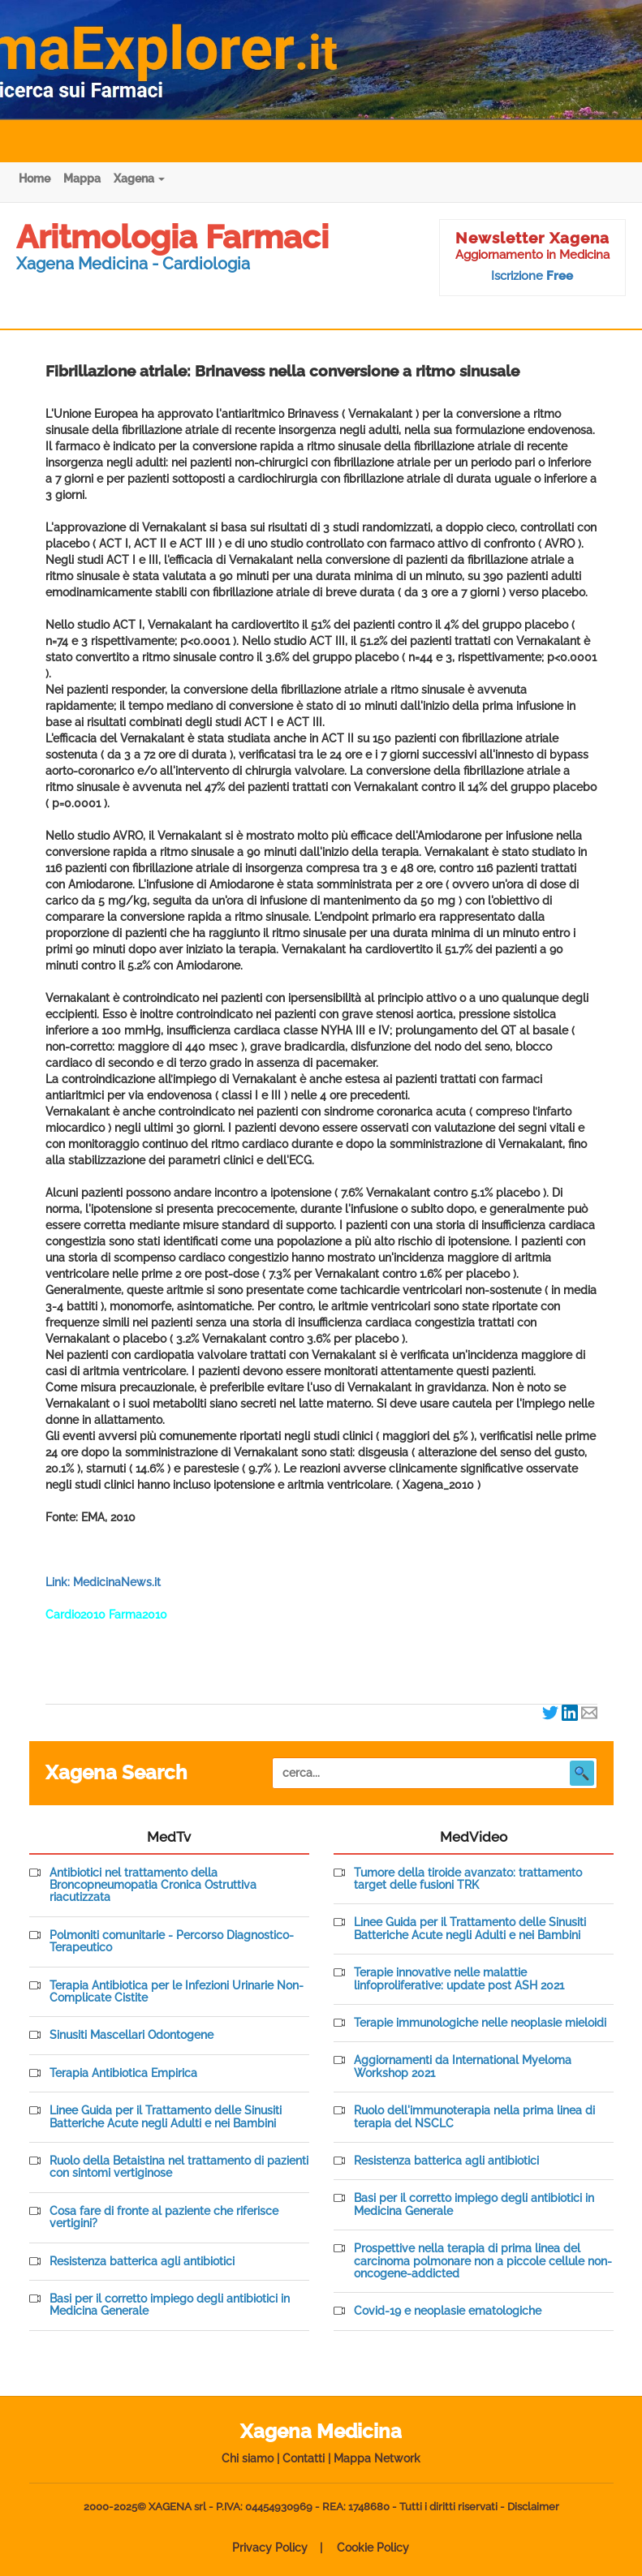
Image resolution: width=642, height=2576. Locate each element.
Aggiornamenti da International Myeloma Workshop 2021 (462, 2066)
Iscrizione (532, 276)
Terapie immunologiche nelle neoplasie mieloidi (480, 2023)
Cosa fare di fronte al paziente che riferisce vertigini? (164, 2217)
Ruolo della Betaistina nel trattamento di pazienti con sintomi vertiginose (179, 2167)
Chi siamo (248, 2458)
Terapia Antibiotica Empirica (123, 2073)
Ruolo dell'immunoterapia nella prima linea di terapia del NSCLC (474, 2117)
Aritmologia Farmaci (172, 236)
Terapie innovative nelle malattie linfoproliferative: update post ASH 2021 (459, 1979)
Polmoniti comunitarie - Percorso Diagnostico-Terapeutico (172, 1941)
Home (34, 178)
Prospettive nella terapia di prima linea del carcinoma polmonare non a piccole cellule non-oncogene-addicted (483, 2261)
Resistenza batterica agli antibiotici (142, 2262)
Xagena (139, 178)
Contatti (303, 2458)
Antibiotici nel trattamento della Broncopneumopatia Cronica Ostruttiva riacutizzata (153, 1885)
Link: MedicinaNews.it (103, 1582)
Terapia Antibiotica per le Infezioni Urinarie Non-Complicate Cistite (177, 1992)
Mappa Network (377, 2458)
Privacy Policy (270, 2547)
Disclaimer (533, 2507)
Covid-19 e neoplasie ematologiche (447, 2311)
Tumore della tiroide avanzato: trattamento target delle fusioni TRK (468, 1879)
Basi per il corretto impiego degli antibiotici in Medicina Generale (170, 2305)
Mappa (82, 178)
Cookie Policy (373, 2547)
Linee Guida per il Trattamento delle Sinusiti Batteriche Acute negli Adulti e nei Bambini (166, 2117)
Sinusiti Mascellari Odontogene (131, 2035)
